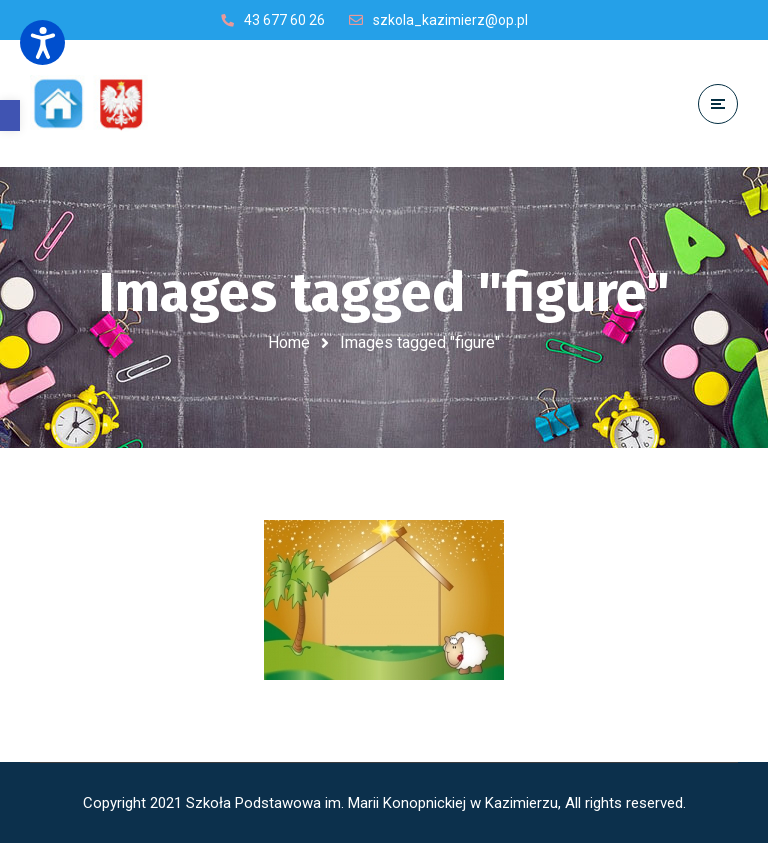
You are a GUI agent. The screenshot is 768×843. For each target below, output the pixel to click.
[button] (10, 115)
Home (289, 342)
